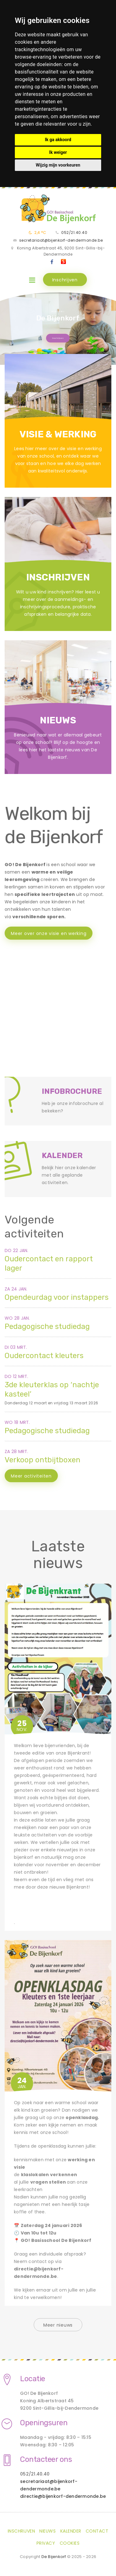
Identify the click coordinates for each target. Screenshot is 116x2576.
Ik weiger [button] (58, 152)
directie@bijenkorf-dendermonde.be (63, 2496)
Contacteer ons (46, 2459)
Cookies (70, 2543)
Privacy (46, 2543)
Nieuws (47, 2531)
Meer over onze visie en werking (48, 933)
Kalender (70, 2531)
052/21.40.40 (74, 232)
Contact (97, 2531)
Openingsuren (43, 2422)
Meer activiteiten (31, 1476)
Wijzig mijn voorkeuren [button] (58, 165)
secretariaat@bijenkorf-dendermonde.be (61, 240)
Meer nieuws (58, 2325)
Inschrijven (65, 280)
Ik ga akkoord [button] (58, 139)
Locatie (32, 2378)
